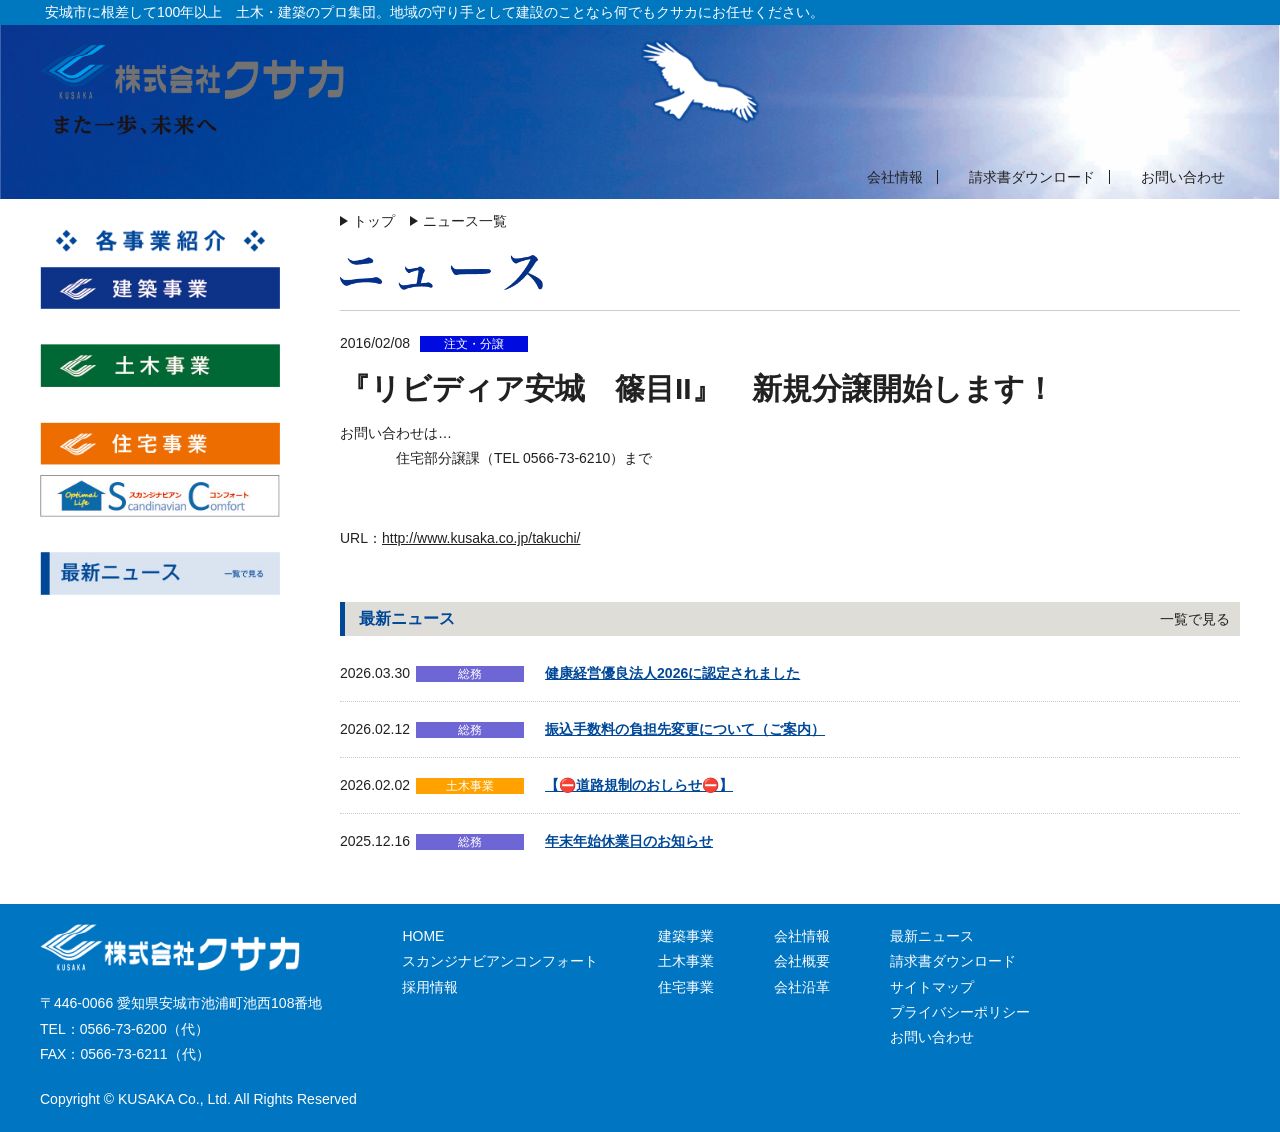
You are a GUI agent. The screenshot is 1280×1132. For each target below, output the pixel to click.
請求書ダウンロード (1032, 177)
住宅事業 (686, 987)
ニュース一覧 (465, 221)
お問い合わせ (1183, 177)
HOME (423, 936)
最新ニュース (932, 936)
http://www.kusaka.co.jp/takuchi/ (481, 538)
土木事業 (686, 961)
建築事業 (686, 936)
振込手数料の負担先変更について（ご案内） (685, 729)
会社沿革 (802, 987)
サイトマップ (932, 987)
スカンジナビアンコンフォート (500, 961)
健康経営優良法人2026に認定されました (672, 673)
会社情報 (895, 177)
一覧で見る (1195, 619)
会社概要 (802, 961)
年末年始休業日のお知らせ (629, 841)
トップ (374, 221)
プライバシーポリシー (960, 1012)
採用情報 (430, 987)
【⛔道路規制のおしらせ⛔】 (639, 785)
